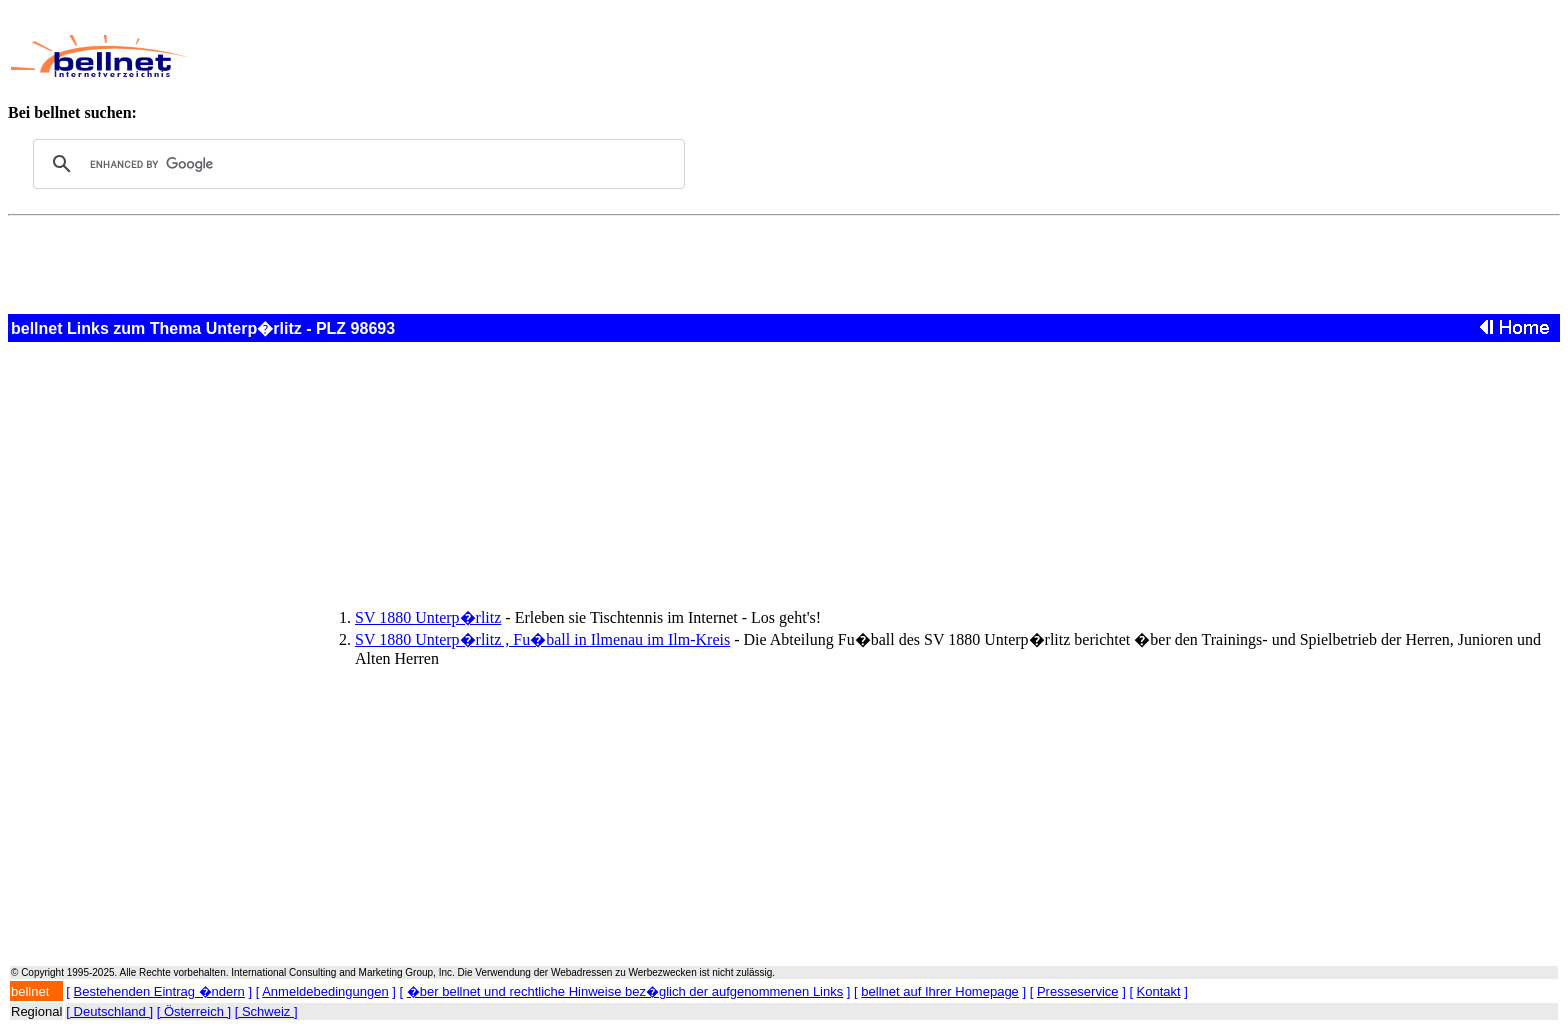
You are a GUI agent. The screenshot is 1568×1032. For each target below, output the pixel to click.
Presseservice (1078, 991)
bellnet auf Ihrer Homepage (940, 991)
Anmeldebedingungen (325, 991)
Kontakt (1159, 991)
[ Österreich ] (194, 1011)
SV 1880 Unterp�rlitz (428, 617)
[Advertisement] (684, 56)
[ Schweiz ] (266, 1011)
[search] (356, 164)
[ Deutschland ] (109, 1011)
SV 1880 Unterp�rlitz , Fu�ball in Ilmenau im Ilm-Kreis (542, 639)
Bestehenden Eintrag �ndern (159, 991)
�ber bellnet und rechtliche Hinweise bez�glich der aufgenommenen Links (625, 991)
